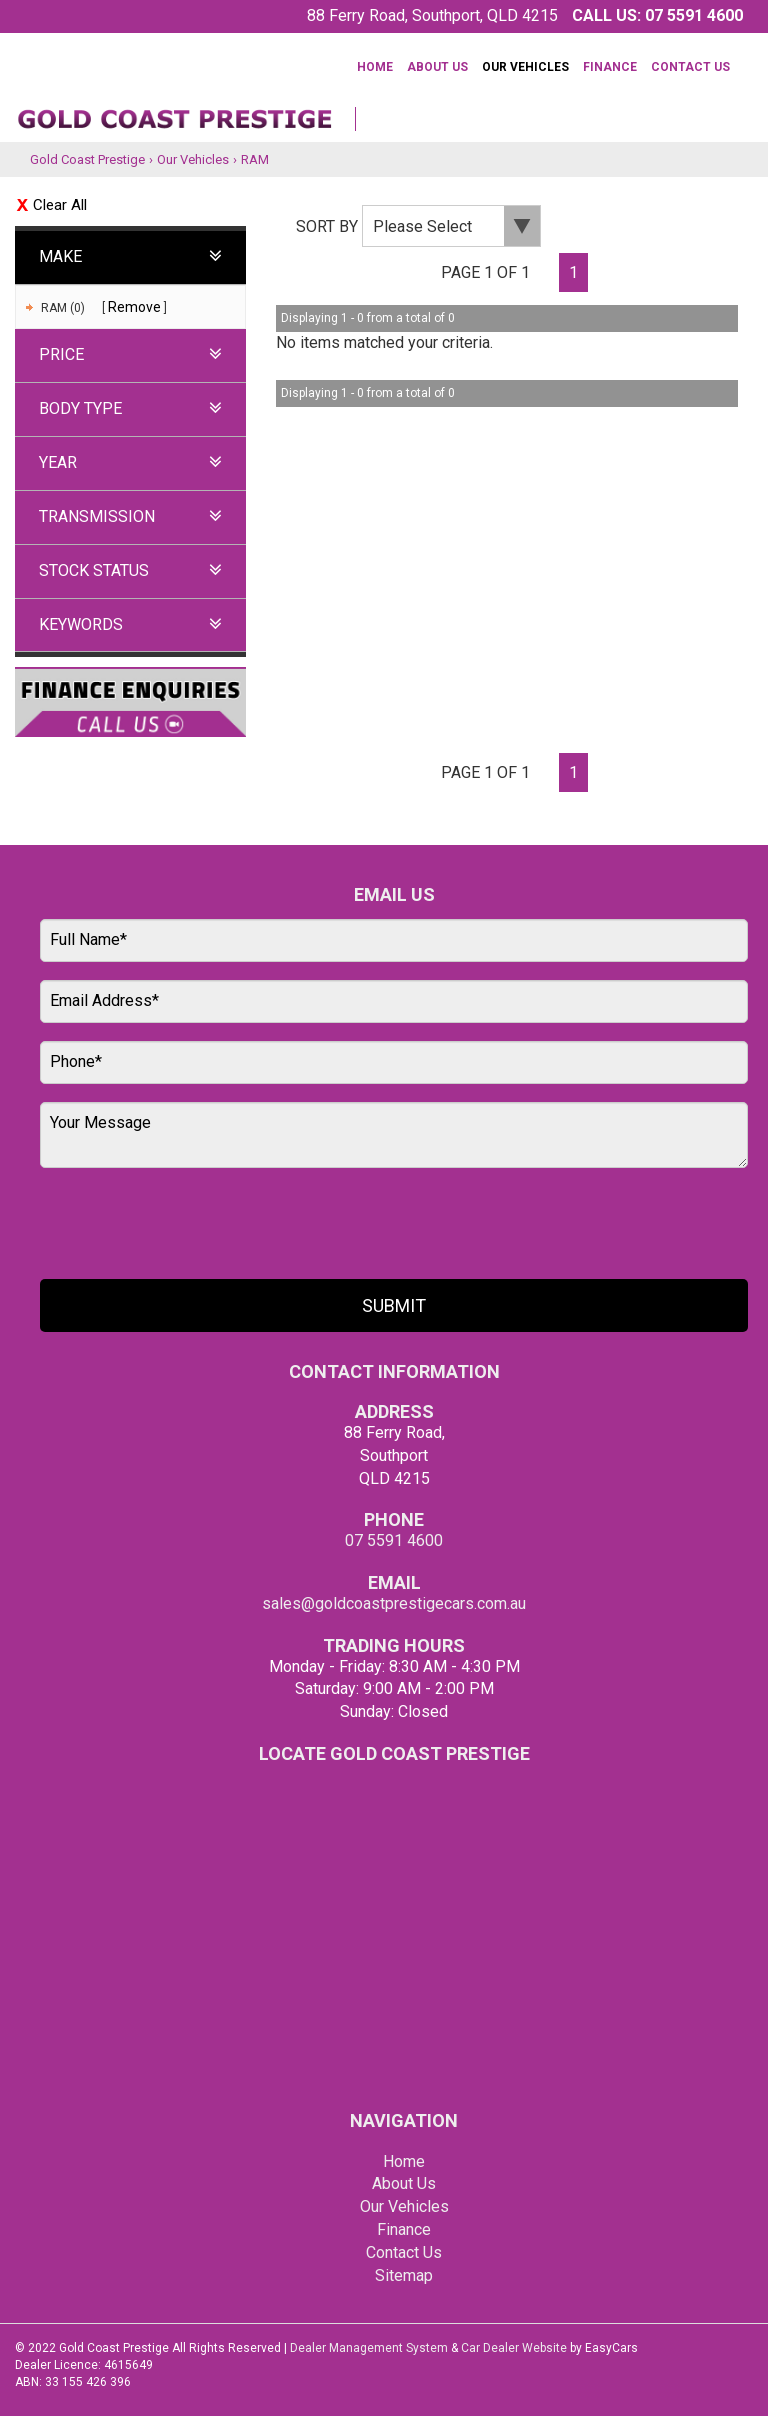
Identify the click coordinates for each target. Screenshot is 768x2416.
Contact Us (690, 67)
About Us (437, 67)
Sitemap (404, 2275)
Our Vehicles (525, 67)
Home (375, 67)
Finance (610, 67)
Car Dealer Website (514, 2348)
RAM (255, 159)
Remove (134, 307)
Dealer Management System (369, 2348)
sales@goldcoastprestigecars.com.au (394, 1603)
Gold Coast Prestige (87, 159)
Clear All (60, 205)
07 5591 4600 (694, 15)
